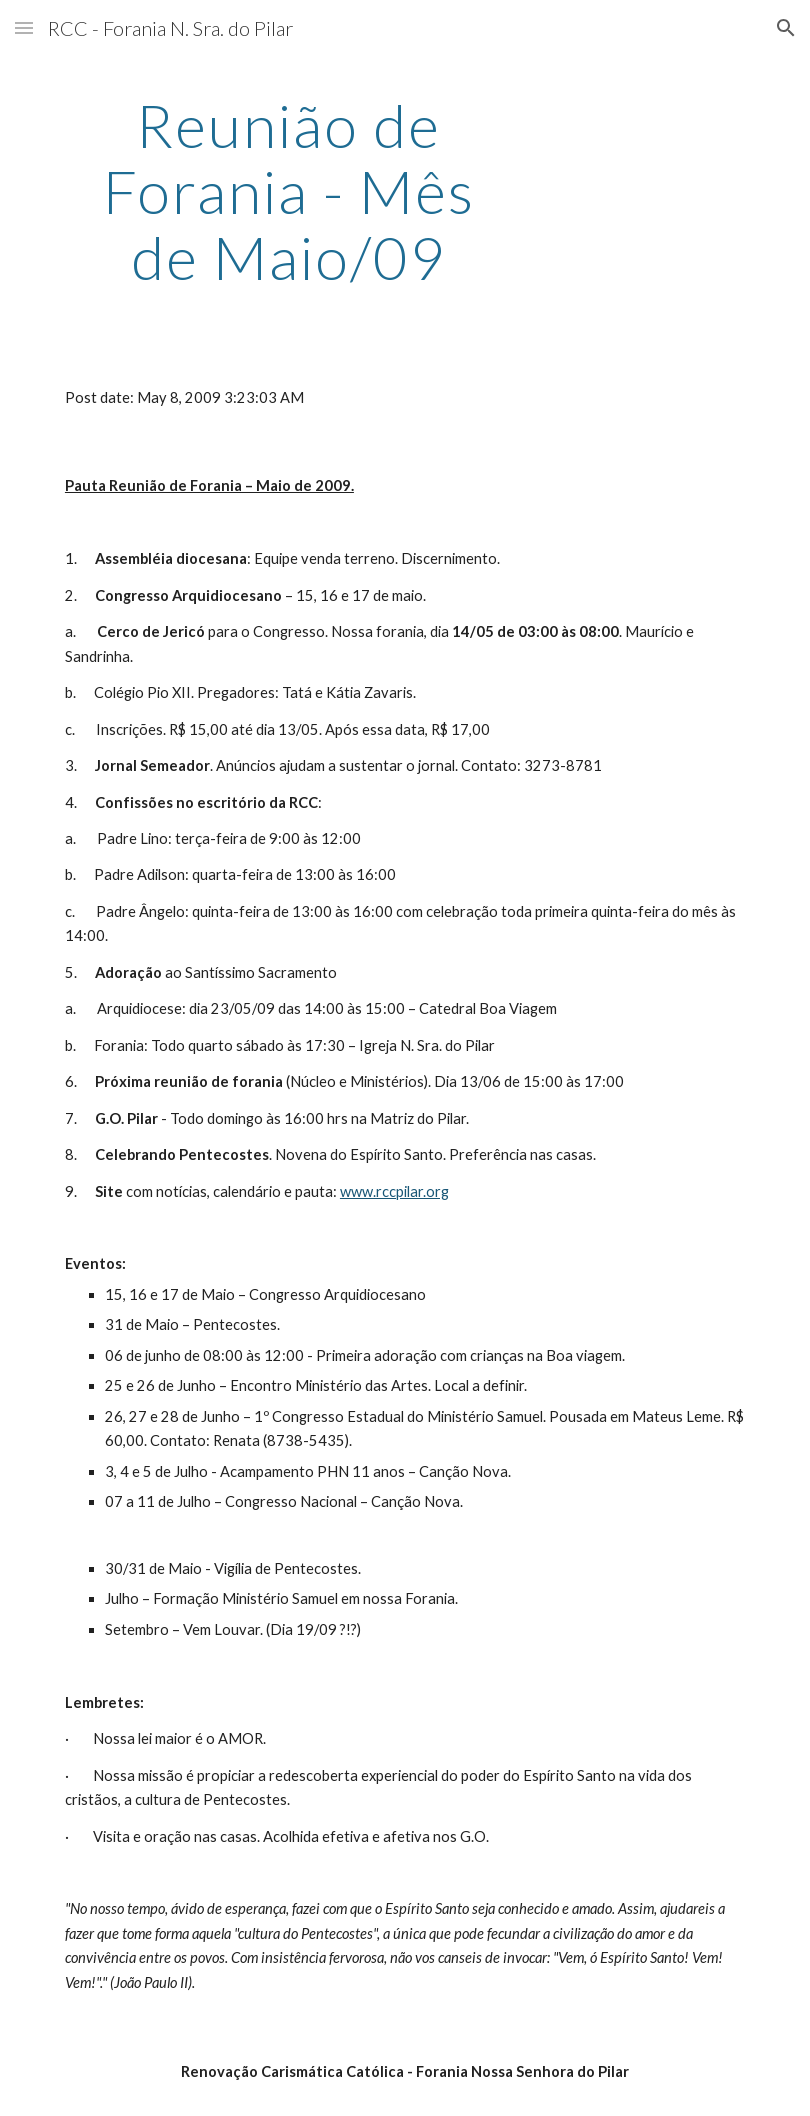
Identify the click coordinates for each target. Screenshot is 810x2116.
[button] (24, 27)
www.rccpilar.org (394, 1191)
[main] (289, 191)
